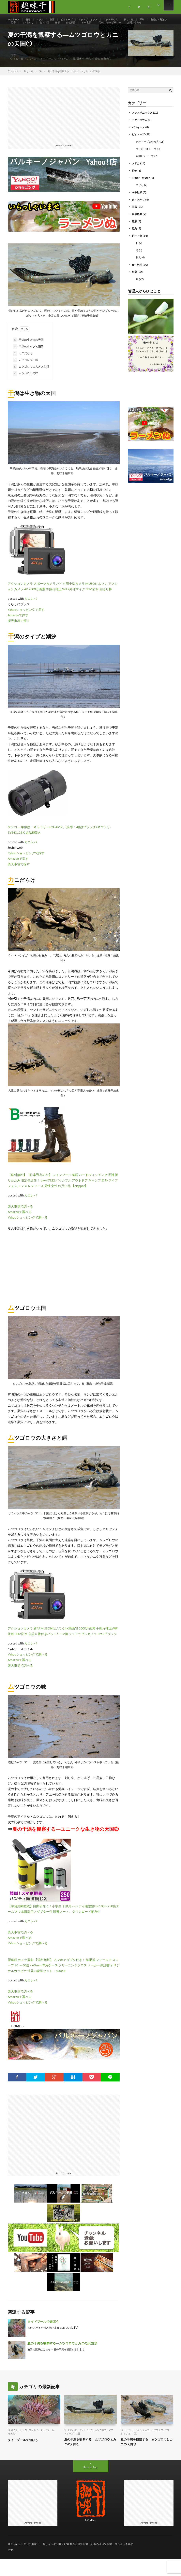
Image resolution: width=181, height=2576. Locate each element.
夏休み (80, 74)
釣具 (138, 270)
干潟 (88, 74)
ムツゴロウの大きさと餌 (31, 382)
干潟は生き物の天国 (28, 356)
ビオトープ (72, 19)
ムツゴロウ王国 (25, 376)
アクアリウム (121, 19)
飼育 (56, 19)
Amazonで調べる (20, 1228)
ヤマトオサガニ (62, 74)
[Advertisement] (64, 130)
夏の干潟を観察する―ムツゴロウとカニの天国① (89, 2458)
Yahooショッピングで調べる (28, 1233)
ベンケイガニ (32, 74)
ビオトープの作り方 (148, 157)
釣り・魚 (141, 19)
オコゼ (14, 2446)
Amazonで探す (18, 631)
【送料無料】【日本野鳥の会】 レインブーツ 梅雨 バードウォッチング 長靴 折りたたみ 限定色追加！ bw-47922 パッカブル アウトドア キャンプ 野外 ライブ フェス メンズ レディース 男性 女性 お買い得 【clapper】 (63, 1196)
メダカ (43, 19)
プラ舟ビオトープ (147, 164)
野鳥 (156, 19)
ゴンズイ (33, 2446)
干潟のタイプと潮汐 (28, 362)
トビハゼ (18, 74)
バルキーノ (15, 19)
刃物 (39, 27)
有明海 (95, 74)
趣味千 (35, 2561)
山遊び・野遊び (20, 27)
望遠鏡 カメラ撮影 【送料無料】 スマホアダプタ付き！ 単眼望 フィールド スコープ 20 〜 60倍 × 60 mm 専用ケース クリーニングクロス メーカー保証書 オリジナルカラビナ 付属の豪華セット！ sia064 (64, 1981)
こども (140, 199)
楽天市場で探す (19, 636)
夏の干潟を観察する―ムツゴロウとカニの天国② (62, 2359)
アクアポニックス (96, 19)
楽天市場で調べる (20, 1222)
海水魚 (11, 2449)
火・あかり (55, 27)
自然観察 (102, 27)
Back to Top (90, 2484)
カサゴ (23, 2446)
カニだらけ (23, 369)
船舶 (88, 27)
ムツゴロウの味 (25, 389)
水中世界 (119, 27)
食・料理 (73, 27)
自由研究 (106, 74)
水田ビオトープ (145, 171)
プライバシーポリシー (145, 27)
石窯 (30, 19)
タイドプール (47, 2446)
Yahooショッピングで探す (26, 625)
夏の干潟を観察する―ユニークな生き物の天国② (65, 1845)
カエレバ (30, 614)
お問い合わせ (19, 34)
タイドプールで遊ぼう (43, 2337)
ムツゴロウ (47, 74)
